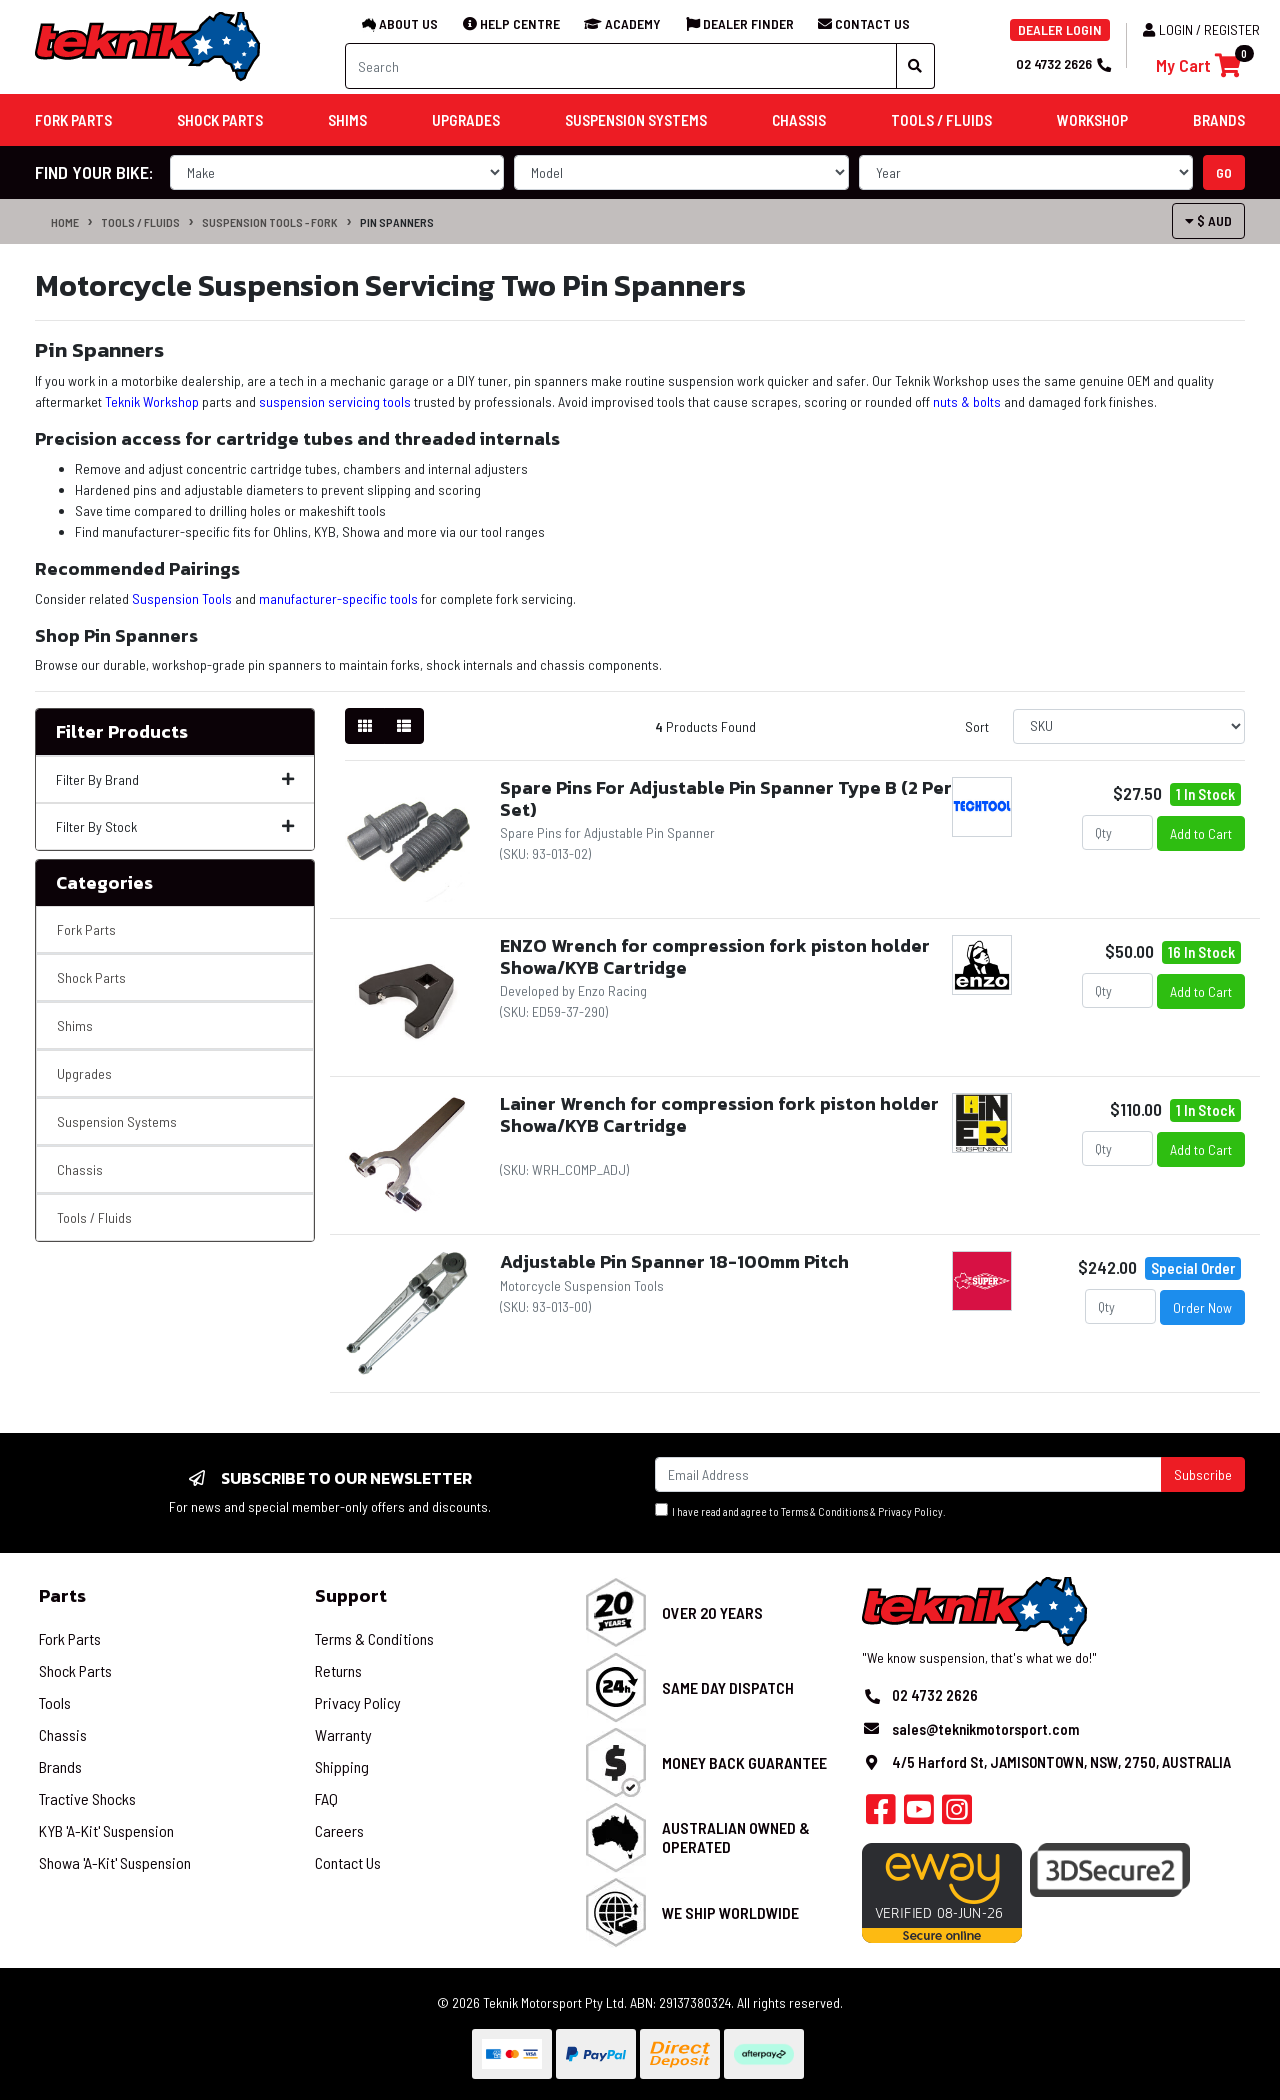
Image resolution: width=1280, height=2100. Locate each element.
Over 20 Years (712, 1612)
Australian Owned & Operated (736, 1837)
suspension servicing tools (335, 401)
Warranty (343, 1734)
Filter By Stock (175, 826)
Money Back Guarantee (744, 1762)
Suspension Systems (117, 1121)
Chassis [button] (799, 120)
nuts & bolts (967, 401)
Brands (60, 1766)
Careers (339, 1830)
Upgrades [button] (466, 120)
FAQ (326, 1798)
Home (65, 222)
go (1224, 172)
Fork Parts (86, 929)
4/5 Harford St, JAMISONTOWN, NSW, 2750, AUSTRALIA (1061, 1762)
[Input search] (621, 66)
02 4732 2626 (1063, 63)
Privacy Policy (910, 1511)
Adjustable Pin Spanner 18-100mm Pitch (674, 1261)
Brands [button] (1219, 120)
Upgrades (84, 1073)
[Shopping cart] (1198, 65)
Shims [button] (347, 120)
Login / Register (1201, 29)
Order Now (1202, 1307)
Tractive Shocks (87, 1798)
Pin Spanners (397, 222)
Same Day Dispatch (728, 1687)
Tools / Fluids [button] (941, 120)
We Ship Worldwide (730, 1912)
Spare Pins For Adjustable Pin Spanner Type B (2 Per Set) (726, 798)
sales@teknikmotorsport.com (985, 1729)
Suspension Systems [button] (636, 120)
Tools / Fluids (140, 222)
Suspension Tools (182, 598)
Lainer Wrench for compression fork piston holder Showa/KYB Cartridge (719, 1114)
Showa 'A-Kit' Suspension (115, 1862)
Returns (338, 1670)
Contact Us (348, 1862)
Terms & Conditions (824, 1511)
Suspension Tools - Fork (270, 222)
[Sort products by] (1129, 726)
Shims (75, 1025)
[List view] (404, 726)
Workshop (1092, 120)
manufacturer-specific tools (338, 598)
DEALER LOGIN (1060, 29)
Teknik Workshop (152, 401)
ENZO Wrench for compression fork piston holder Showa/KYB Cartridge (715, 956)
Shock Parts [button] (220, 120)
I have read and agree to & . (800, 1510)
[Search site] (915, 66)
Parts (62, 1595)
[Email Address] (908, 1474)
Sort (977, 726)
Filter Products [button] (122, 732)
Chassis (80, 1169)
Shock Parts (91, 977)
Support (351, 1595)
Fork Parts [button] (73, 120)
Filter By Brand (175, 779)
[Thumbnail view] (365, 726)
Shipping (342, 1766)
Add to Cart (1201, 833)
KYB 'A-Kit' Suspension (106, 1830)
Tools (55, 1702)
